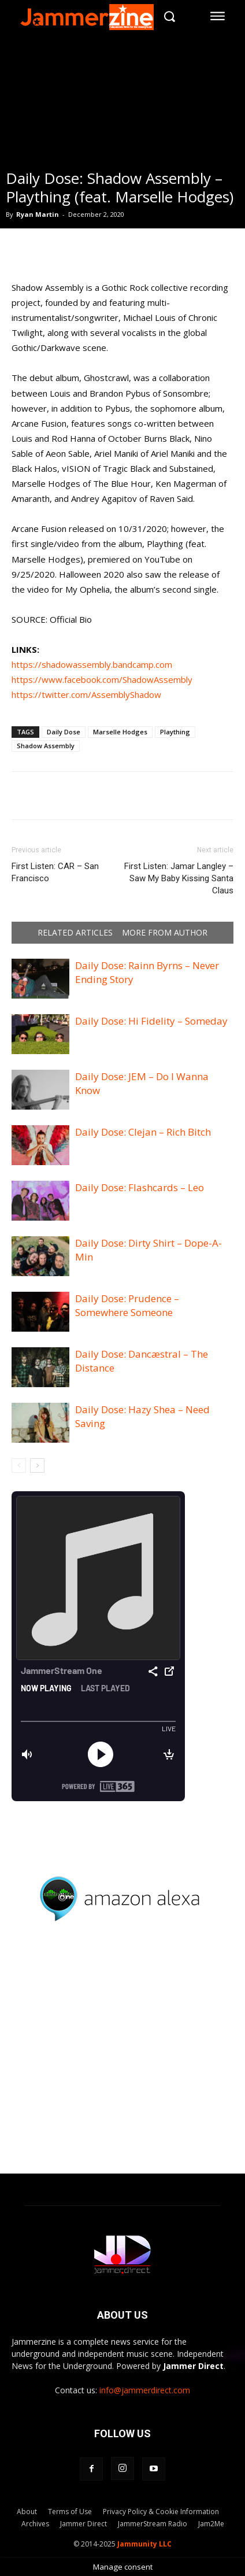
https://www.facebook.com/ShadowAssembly (102, 679)
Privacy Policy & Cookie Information (161, 2511)
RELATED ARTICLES (75, 933)
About (27, 2511)
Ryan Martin (37, 214)
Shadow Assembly (46, 745)
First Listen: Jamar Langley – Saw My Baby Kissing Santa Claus (178, 878)
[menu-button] (217, 16)
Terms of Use (70, 2511)
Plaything (175, 731)
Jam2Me (211, 2524)
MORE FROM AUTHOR (164, 933)
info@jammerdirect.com (144, 2390)
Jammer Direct (83, 2524)
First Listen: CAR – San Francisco (55, 872)
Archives (35, 2524)
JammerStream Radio (152, 2524)
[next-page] (37, 1465)
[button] (169, 16)
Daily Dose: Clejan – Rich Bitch (143, 1132)
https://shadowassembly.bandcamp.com (92, 664)
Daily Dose (63, 731)
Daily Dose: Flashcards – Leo (139, 1187)
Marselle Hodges (120, 731)
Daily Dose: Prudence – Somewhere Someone (127, 1305)
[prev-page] (19, 1465)
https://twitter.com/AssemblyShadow (86, 694)
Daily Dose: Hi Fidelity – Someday (151, 1021)
